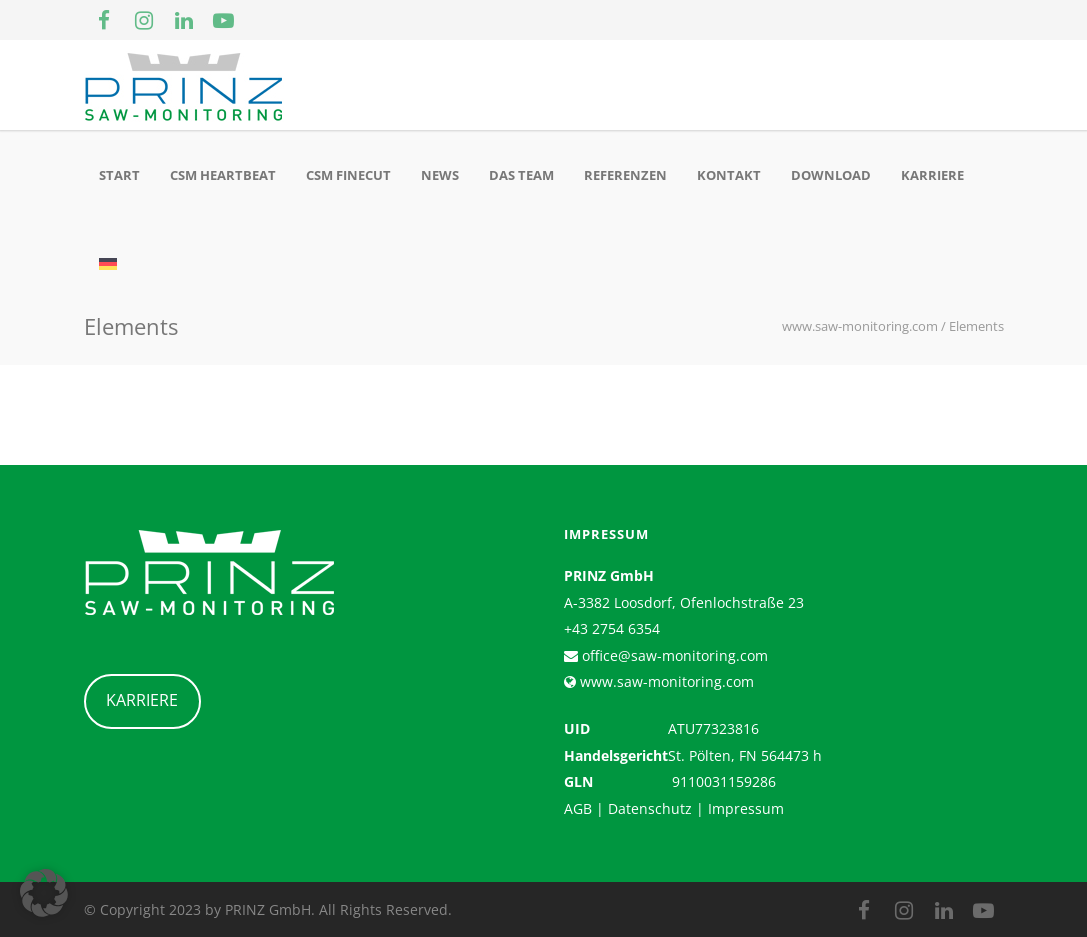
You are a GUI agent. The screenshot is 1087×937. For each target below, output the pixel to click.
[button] (44, 893)
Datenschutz (650, 808)
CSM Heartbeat (223, 175)
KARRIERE (142, 700)
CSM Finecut (348, 175)
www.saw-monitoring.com (665, 681)
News (440, 175)
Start (119, 175)
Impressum (746, 808)
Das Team (521, 175)
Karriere (932, 175)
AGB (578, 808)
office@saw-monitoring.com (673, 655)
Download (831, 175)
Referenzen (625, 175)
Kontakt (729, 175)
